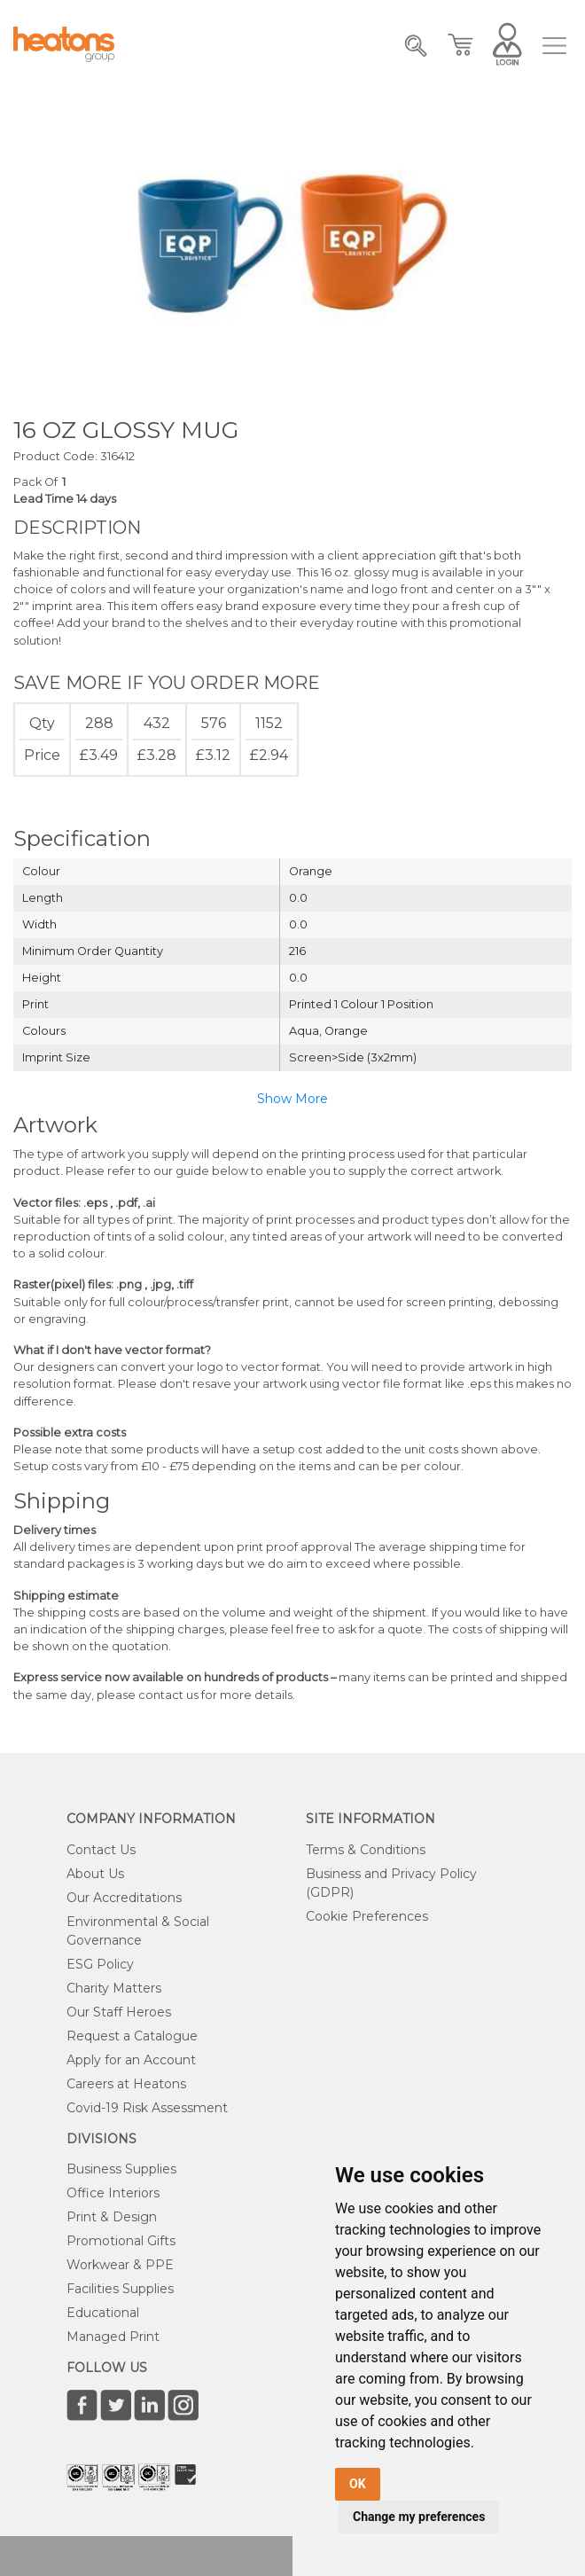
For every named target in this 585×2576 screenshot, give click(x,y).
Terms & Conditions (365, 1850)
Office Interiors (113, 2193)
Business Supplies (121, 2169)
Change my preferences (419, 2516)
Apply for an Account (131, 2060)
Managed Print (113, 2337)
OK (357, 2484)
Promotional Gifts (121, 2241)
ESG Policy (100, 1964)
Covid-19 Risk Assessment (147, 2108)
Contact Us (101, 1850)
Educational (102, 2313)
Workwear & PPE (120, 2265)
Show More (292, 1099)
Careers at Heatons (126, 2084)
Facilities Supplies (120, 2289)
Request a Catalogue (132, 2036)
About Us (95, 1874)
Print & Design (111, 2217)
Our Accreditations (124, 1898)
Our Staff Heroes (118, 2012)
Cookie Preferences (367, 1916)
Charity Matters (113, 1988)
